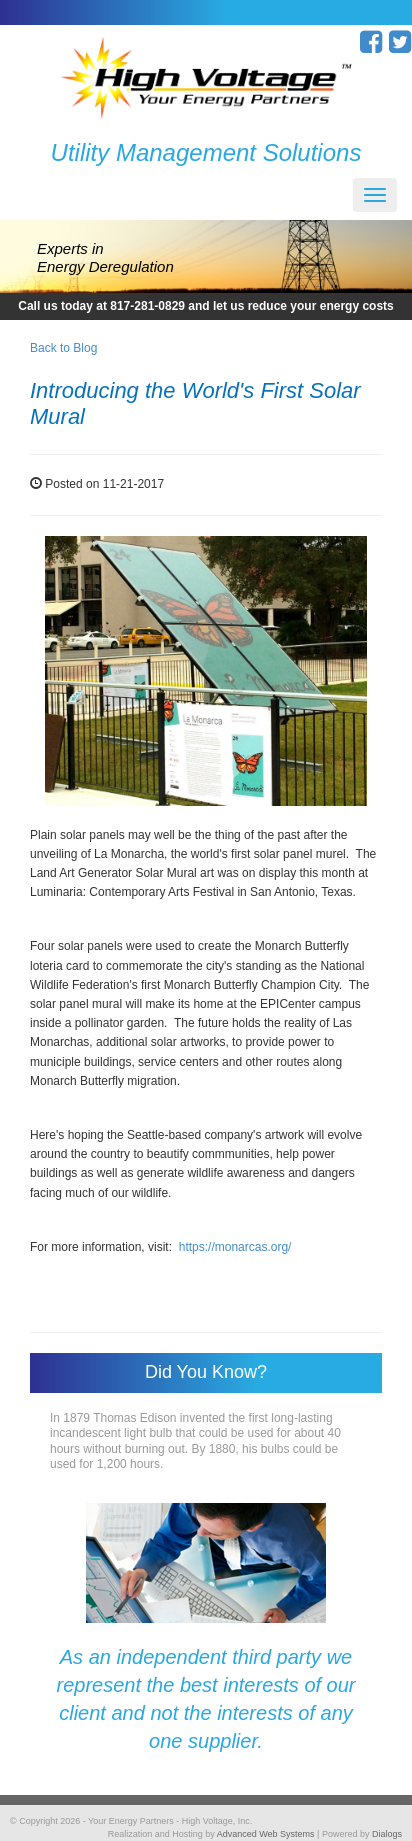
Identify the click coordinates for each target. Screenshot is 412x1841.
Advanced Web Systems (266, 1834)
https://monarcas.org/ (235, 1247)
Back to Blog (63, 348)
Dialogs (387, 1834)
